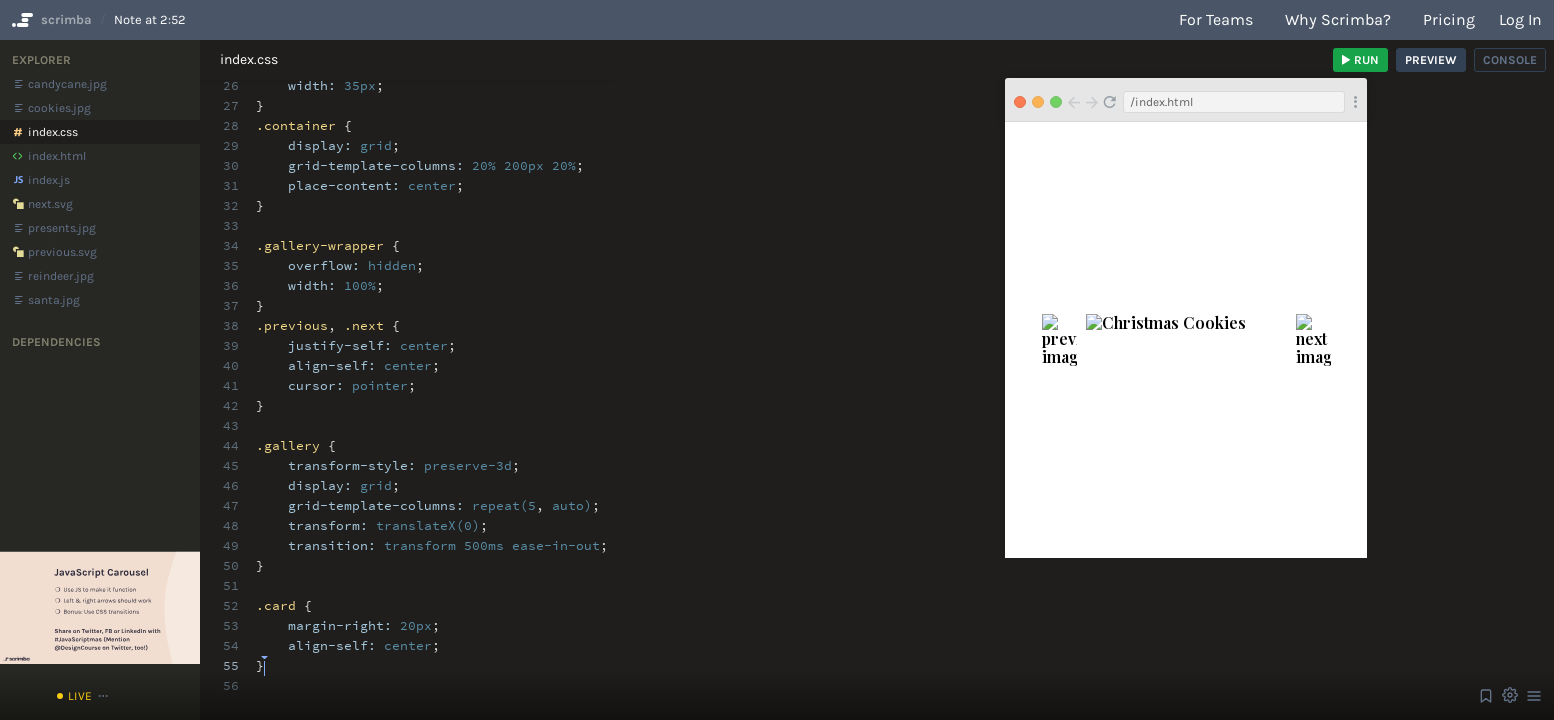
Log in (1520, 19)
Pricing (1449, 19)
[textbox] (264, 656)
